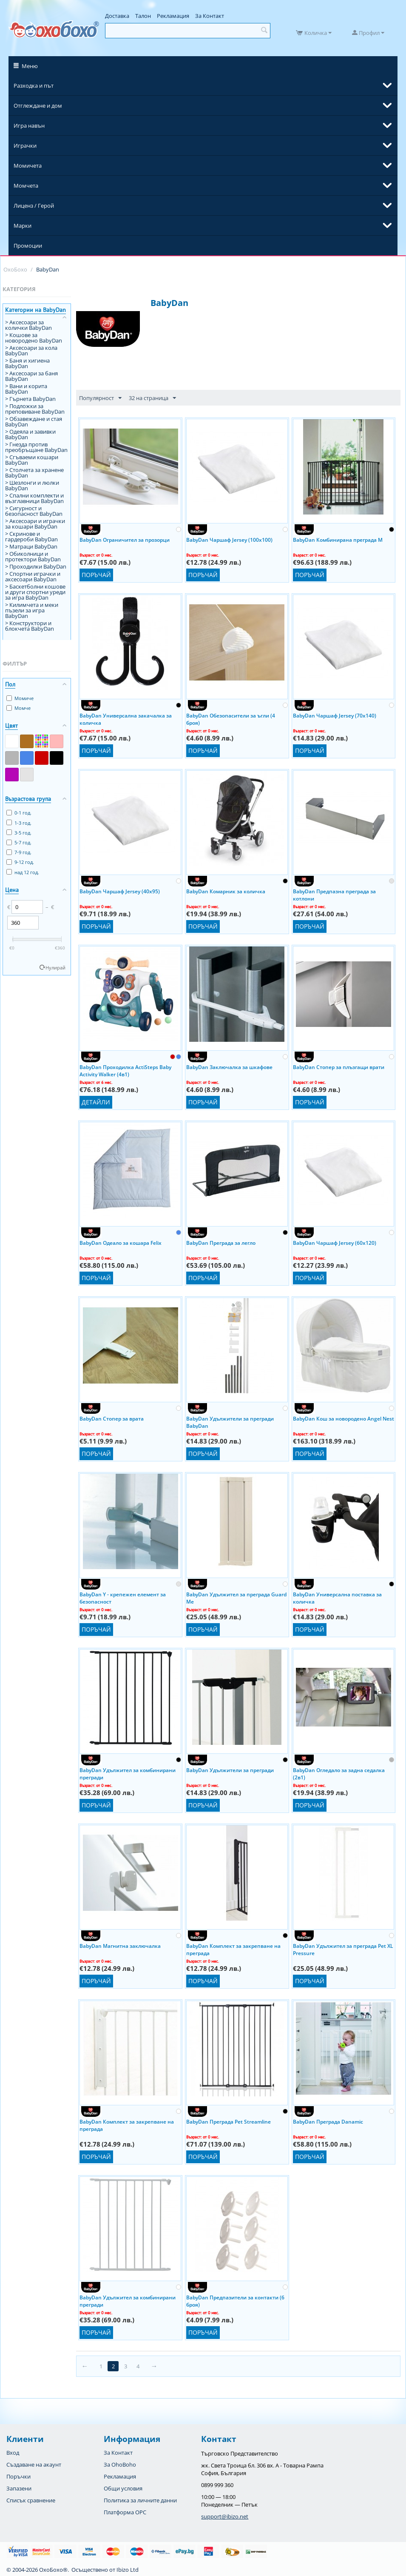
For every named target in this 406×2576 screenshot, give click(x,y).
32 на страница (152, 398)
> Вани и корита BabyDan (26, 388)
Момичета (28, 165)
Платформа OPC (125, 2512)
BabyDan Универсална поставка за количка (337, 1597)
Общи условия (123, 2488)
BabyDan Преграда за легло (221, 1243)
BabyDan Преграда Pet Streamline (228, 2121)
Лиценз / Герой (34, 205)
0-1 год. (18, 812)
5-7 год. (18, 842)
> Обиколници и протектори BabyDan (33, 556)
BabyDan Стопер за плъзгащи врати (338, 1067)
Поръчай (96, 575)
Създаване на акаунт (33, 2464)
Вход (12, 2452)
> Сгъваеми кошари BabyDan (31, 459)
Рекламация (173, 16)
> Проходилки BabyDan (35, 566)
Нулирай (55, 967)
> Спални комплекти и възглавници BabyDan (34, 498)
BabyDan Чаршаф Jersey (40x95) (119, 891)
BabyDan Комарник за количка (225, 891)
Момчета (26, 185)
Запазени (18, 2488)
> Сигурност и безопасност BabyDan (33, 510)
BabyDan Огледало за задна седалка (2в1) (339, 1773)
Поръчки (18, 2476)
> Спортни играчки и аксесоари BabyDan (32, 576)
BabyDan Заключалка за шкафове (229, 1067)
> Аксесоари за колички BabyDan (28, 325)
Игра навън (29, 125)
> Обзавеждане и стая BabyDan (33, 421)
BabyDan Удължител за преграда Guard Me (236, 1597)
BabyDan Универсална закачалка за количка (125, 719)
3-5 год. (18, 832)
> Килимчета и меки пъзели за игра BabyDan (31, 610)
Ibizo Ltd (127, 2569)
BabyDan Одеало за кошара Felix (120, 1243)
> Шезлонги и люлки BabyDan (32, 485)
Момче (18, 708)
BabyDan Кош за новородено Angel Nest (343, 1418)
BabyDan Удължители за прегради (230, 1770)
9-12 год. (20, 862)
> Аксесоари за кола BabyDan (31, 350)
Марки (22, 225)
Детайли (96, 1102)
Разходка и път (34, 85)
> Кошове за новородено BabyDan (33, 337)
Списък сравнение (30, 2500)
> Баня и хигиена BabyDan (27, 363)
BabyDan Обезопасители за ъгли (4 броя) (230, 719)
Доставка (117, 16)
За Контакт (209, 16)
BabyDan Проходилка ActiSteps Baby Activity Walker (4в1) (125, 1070)
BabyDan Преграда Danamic (328, 2121)
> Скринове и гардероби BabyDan (31, 536)
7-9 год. (18, 852)
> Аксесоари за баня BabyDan (31, 376)
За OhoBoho (120, 2464)
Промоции (28, 245)
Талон (143, 16)
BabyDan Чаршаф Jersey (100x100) (229, 539)
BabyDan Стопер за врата (111, 1418)
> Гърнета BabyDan (30, 399)
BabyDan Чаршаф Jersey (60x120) (334, 1243)
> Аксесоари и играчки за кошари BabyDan (35, 523)
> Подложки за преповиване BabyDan (35, 408)
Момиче (20, 698)
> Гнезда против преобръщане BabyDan (36, 447)
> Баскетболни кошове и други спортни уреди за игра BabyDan (35, 592)
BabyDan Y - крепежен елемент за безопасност (122, 1597)
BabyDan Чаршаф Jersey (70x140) (334, 715)
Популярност (100, 398)
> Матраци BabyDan (31, 546)
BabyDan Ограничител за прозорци (124, 539)
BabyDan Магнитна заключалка (120, 1946)
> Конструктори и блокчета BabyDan (29, 625)
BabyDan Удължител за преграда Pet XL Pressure (343, 1949)
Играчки (25, 145)
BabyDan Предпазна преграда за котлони (334, 894)
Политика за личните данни (140, 2500)
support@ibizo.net (224, 2516)
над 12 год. (22, 872)
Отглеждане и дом (38, 105)
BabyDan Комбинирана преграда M (338, 539)
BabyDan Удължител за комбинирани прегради (127, 1773)
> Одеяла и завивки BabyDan (30, 434)
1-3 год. (18, 823)
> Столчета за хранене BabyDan (34, 472)
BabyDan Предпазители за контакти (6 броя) (235, 2300)
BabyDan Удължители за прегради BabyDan (230, 1422)
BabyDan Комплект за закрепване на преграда (233, 1949)
